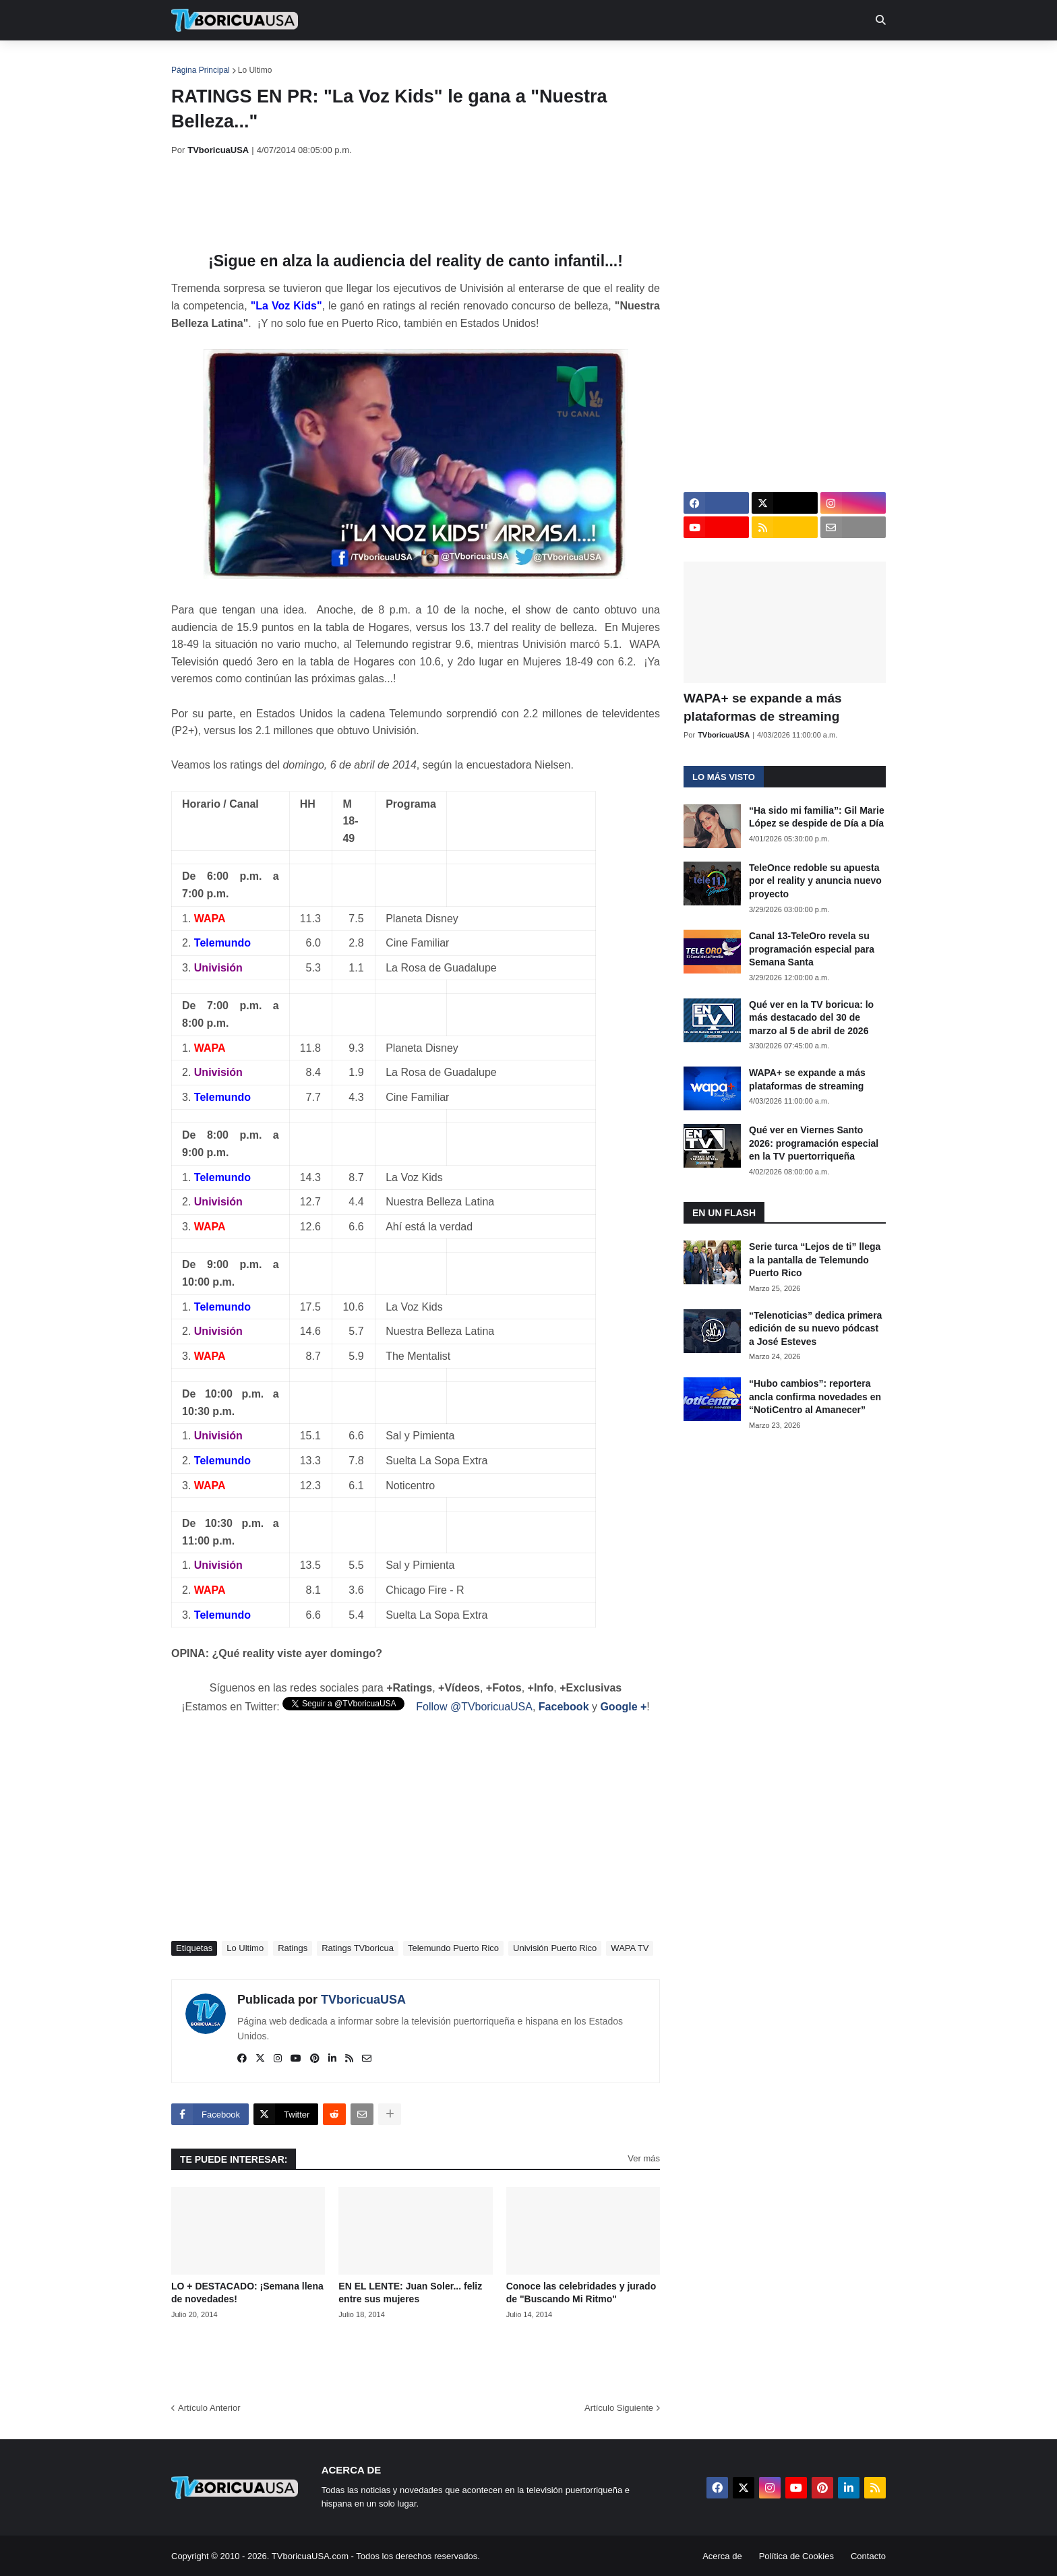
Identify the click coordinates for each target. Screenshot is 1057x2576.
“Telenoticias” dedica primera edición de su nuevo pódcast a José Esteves (815, 1328)
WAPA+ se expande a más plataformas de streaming (763, 707)
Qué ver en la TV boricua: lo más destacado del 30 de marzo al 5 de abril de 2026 (811, 1017)
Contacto (868, 2556)
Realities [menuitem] (387, 60)
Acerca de (722, 2556)
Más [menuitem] (712, 60)
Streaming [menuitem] (519, 60)
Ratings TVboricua (358, 1948)
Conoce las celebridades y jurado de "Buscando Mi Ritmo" (581, 2293)
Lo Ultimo (255, 70)
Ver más (644, 2158)
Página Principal (200, 70)
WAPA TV (629, 1948)
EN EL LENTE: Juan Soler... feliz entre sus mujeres (410, 2293)
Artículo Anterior (209, 2408)
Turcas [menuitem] (451, 60)
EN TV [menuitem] (319, 60)
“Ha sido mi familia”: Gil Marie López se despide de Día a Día (816, 817)
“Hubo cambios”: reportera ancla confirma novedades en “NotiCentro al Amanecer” (815, 1396)
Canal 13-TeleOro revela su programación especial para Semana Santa (811, 948)
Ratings (292, 1948)
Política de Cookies (796, 2556)
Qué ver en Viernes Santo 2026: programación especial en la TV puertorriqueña (813, 1143)
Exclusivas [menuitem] (598, 60)
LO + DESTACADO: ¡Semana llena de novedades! (247, 2293)
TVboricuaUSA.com (310, 2556)
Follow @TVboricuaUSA (474, 1706)
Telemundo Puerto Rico (453, 1948)
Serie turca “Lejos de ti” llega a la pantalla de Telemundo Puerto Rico (814, 1259)
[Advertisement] (416, 204)
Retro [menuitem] (665, 60)
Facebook (564, 1706)
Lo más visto (723, 777)
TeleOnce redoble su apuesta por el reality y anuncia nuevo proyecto (815, 880)
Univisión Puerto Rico (555, 1948)
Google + (623, 1706)
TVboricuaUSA (363, 1999)
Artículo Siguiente (618, 2408)
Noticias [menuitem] (253, 60)
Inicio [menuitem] (195, 60)
